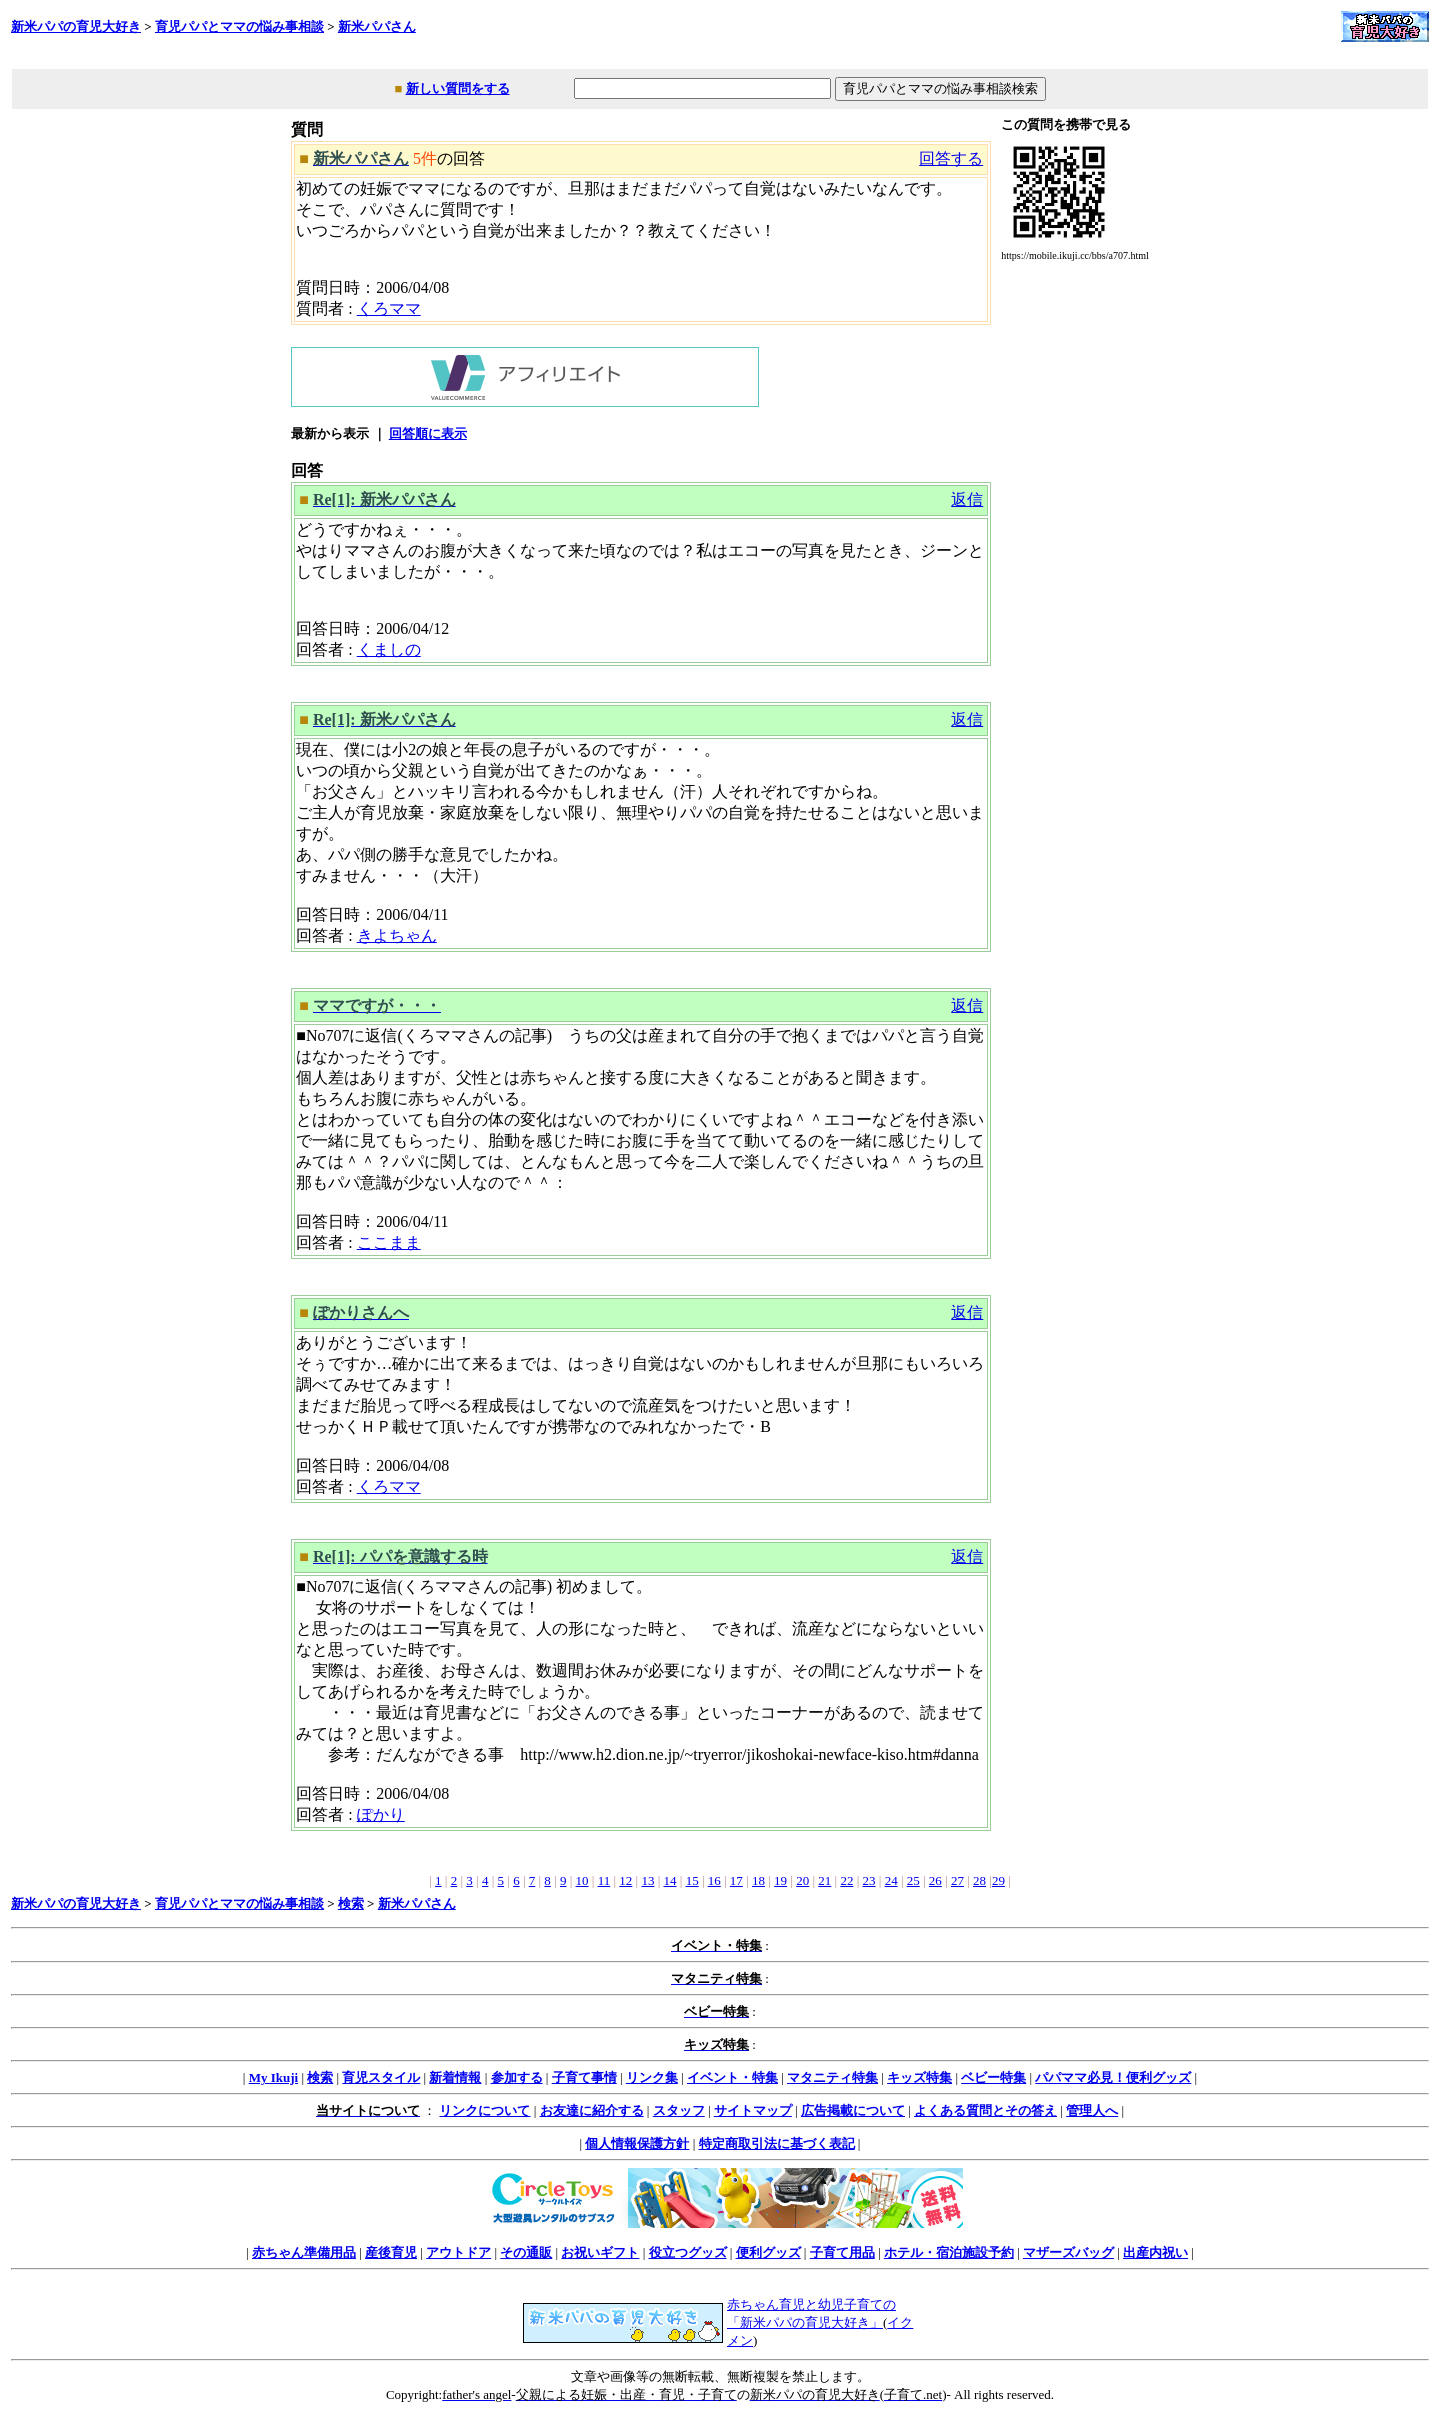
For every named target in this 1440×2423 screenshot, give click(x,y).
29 (998, 1880)
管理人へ (1092, 2110)
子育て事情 (584, 2077)
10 (582, 1880)
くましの (389, 649)
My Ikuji (273, 2077)
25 (913, 1880)
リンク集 (652, 2077)
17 (736, 1880)
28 (979, 1880)
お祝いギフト (600, 2252)
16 (714, 1880)
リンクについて (484, 2110)
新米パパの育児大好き (76, 26)
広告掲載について (853, 2110)
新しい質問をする (458, 88)
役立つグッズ (688, 2252)
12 (625, 1880)
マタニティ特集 (832, 2077)
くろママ (389, 308)
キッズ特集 (919, 2077)
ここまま (389, 1242)
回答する (951, 158)
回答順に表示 (428, 433)
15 (692, 1880)
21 (824, 1880)
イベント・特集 (732, 2077)
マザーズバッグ (1068, 2252)
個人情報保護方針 (637, 2143)
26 (935, 1880)
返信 (967, 499)
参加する (517, 2077)
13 (647, 1880)
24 (891, 1880)
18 (758, 1880)
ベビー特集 (993, 2077)
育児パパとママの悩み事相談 (239, 26)
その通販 (526, 2252)
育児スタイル (381, 2077)
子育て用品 (842, 2252)
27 (957, 1880)
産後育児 (391, 2252)
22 (846, 1880)
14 (670, 1880)
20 (802, 1880)
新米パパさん (377, 26)
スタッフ (679, 2110)
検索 (351, 1903)
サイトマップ (753, 2110)
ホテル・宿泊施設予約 (949, 2252)
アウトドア (458, 2252)
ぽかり (381, 1814)
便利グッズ (768, 2252)
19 (780, 1880)
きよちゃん (397, 935)
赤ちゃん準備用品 (304, 2252)
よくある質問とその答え (985, 2110)
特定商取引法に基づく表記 (777, 2143)
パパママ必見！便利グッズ (1113, 2077)
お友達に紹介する (592, 2110)
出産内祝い (1155, 2252)
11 (604, 1880)
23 (869, 1880)
